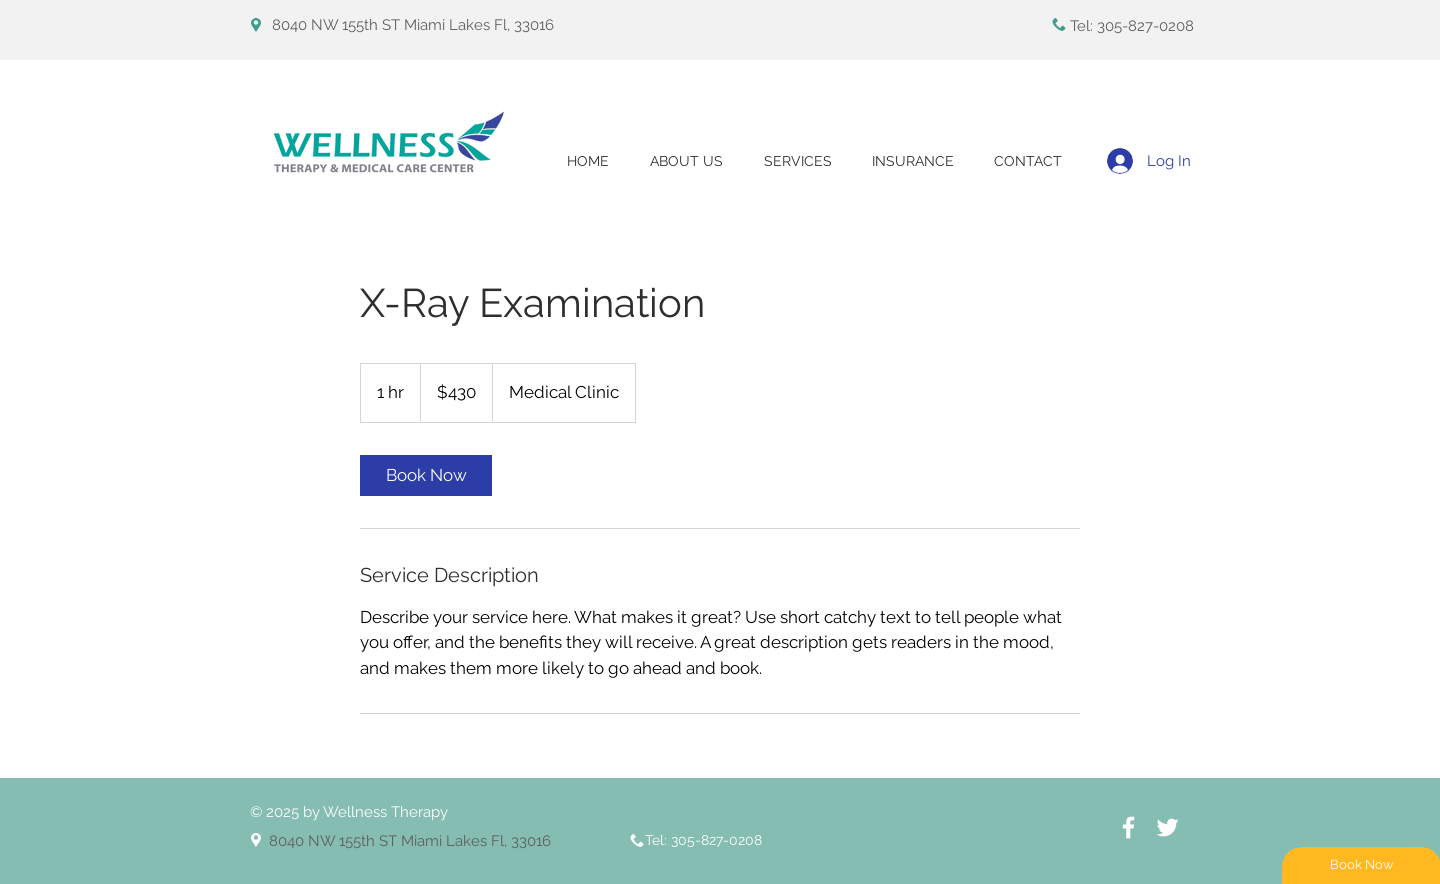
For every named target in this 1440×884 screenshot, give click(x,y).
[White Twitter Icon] (1167, 827)
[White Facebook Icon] (1128, 827)
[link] (426, 475)
